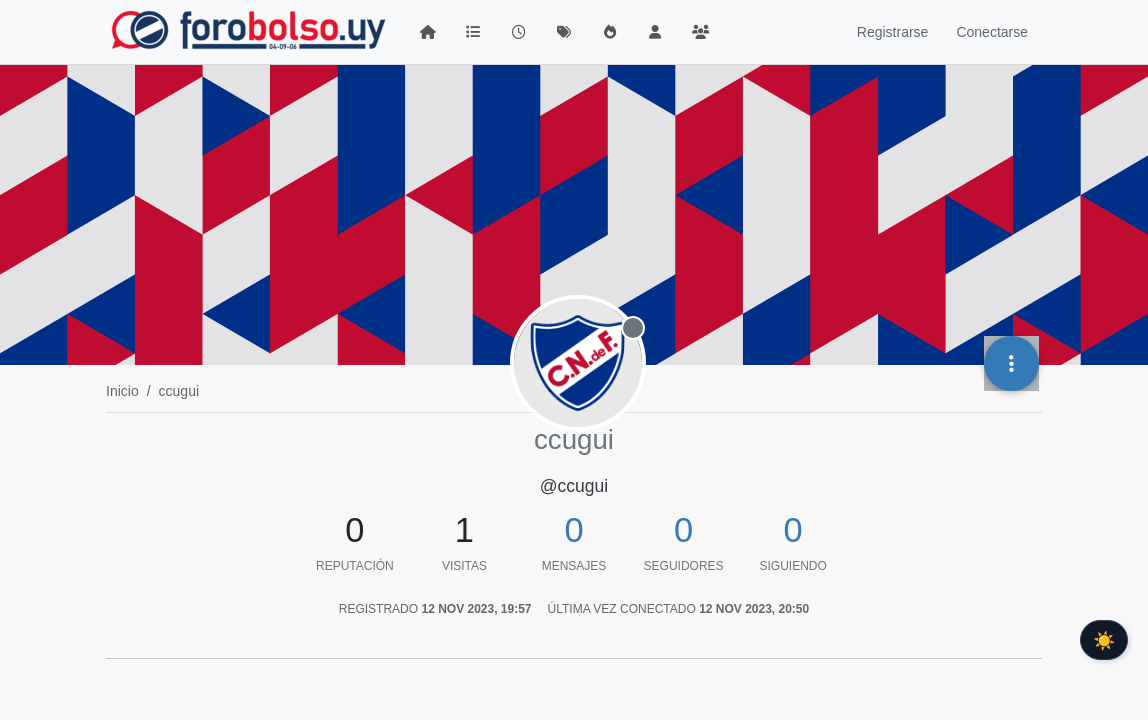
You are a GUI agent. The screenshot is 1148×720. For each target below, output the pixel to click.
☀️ (1104, 640)
